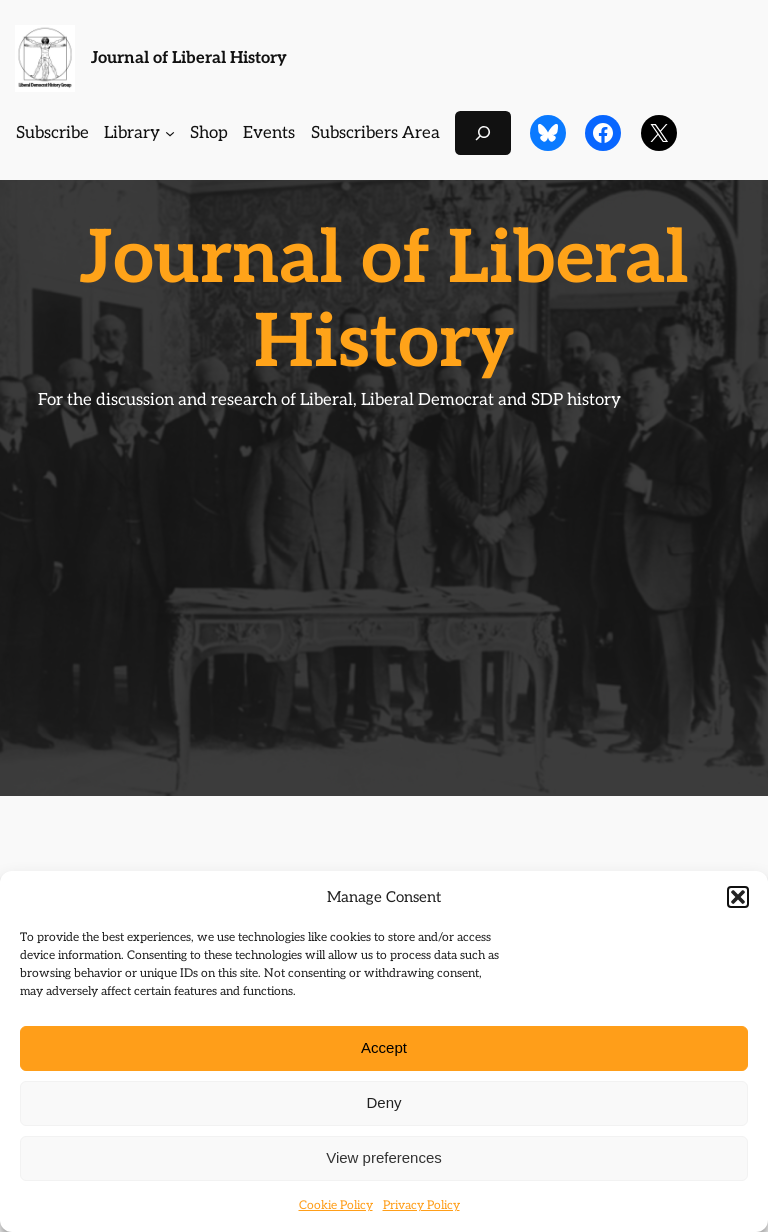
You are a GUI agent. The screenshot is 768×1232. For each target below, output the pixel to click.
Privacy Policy (421, 1205)
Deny (383, 1102)
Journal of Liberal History (189, 58)
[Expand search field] (483, 132)
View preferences (384, 1157)
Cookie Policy (336, 1205)
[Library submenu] (170, 133)
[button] (738, 897)
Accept (384, 1047)
